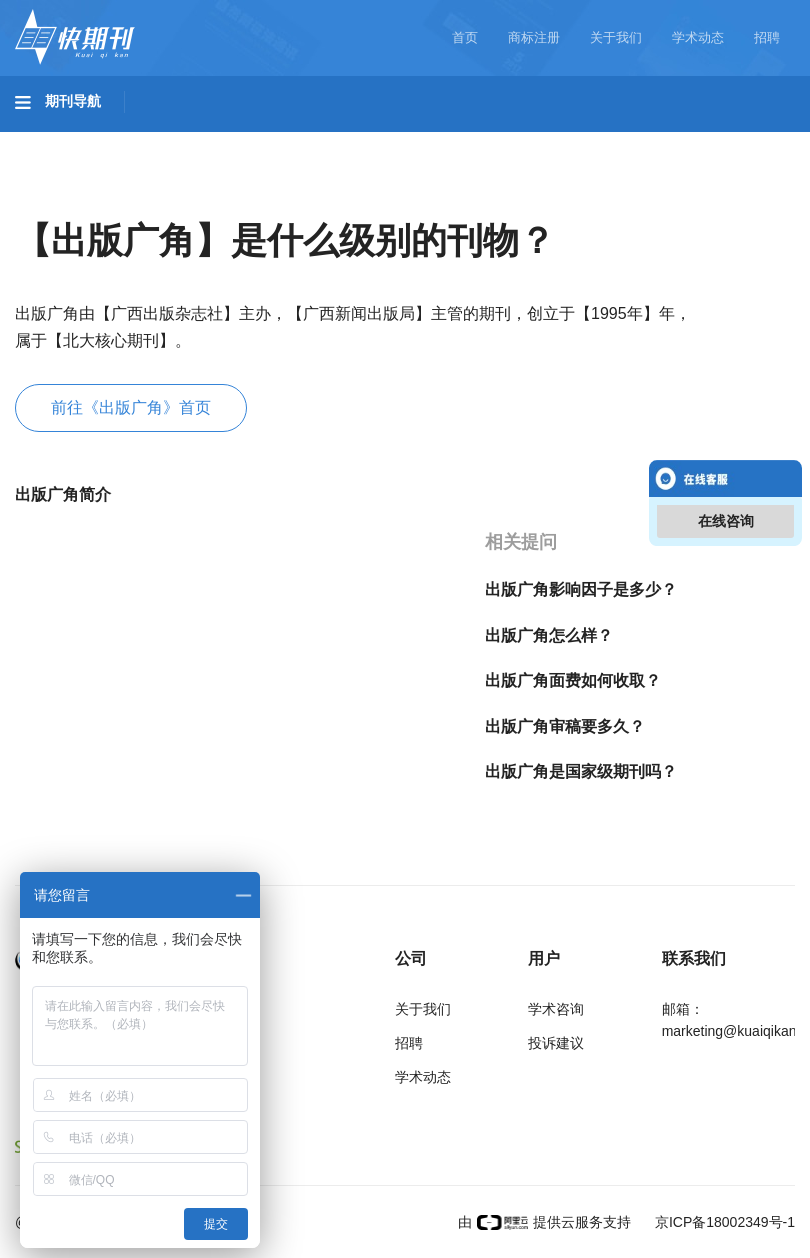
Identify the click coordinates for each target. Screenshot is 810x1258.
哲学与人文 (697, 141)
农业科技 (384, 141)
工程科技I (170, 141)
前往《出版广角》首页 (131, 407)
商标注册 (534, 37)
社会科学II (176, 197)
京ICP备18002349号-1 (723, 1222)
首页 (465, 37)
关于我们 (616, 37)
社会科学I (68, 197)
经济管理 (282, 197)
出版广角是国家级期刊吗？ (581, 771)
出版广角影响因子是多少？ (581, 589)
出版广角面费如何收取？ (573, 680)
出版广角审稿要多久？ (565, 726)
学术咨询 (556, 1009)
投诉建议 (556, 1043)
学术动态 (698, 37)
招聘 (767, 37)
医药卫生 (486, 141)
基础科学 (66, 141)
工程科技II (278, 141)
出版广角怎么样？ (549, 635)
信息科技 (588, 141)
